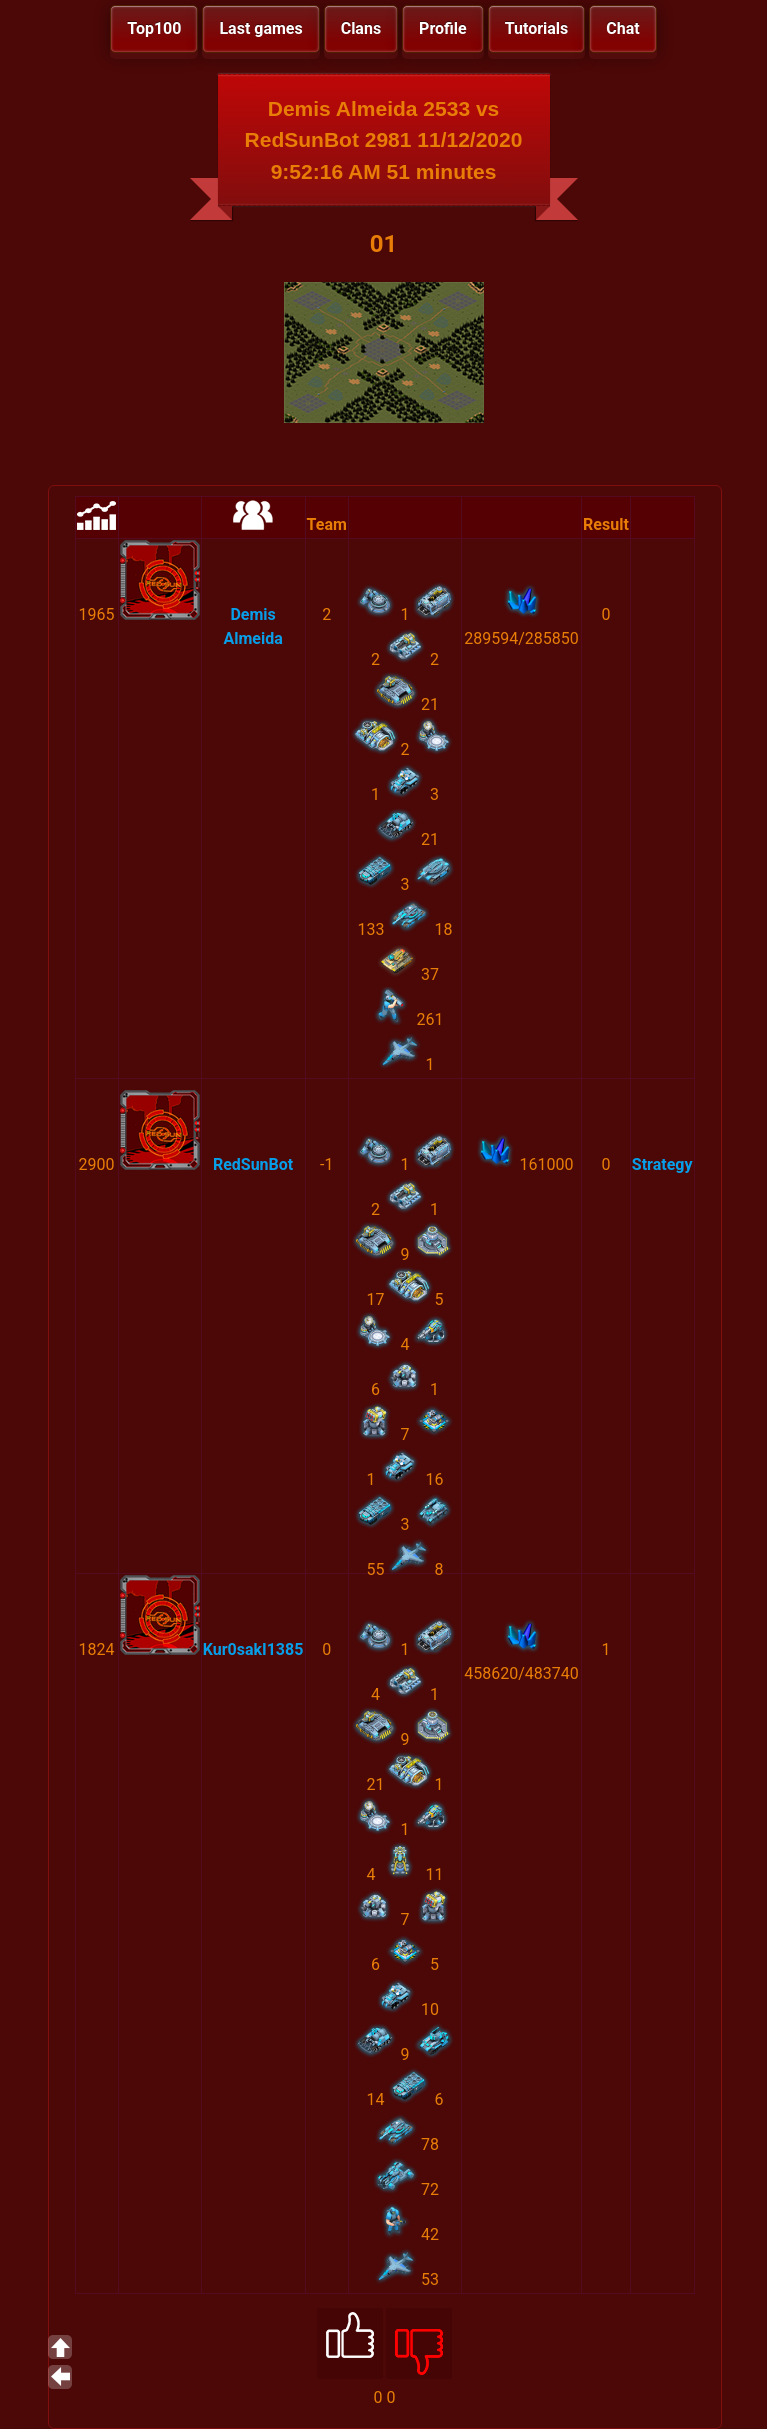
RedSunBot (253, 1164)
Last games (260, 28)
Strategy (662, 1164)
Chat (622, 28)
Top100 (154, 28)
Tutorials (537, 28)
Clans (361, 28)
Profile (443, 28)
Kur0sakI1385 (253, 1649)
